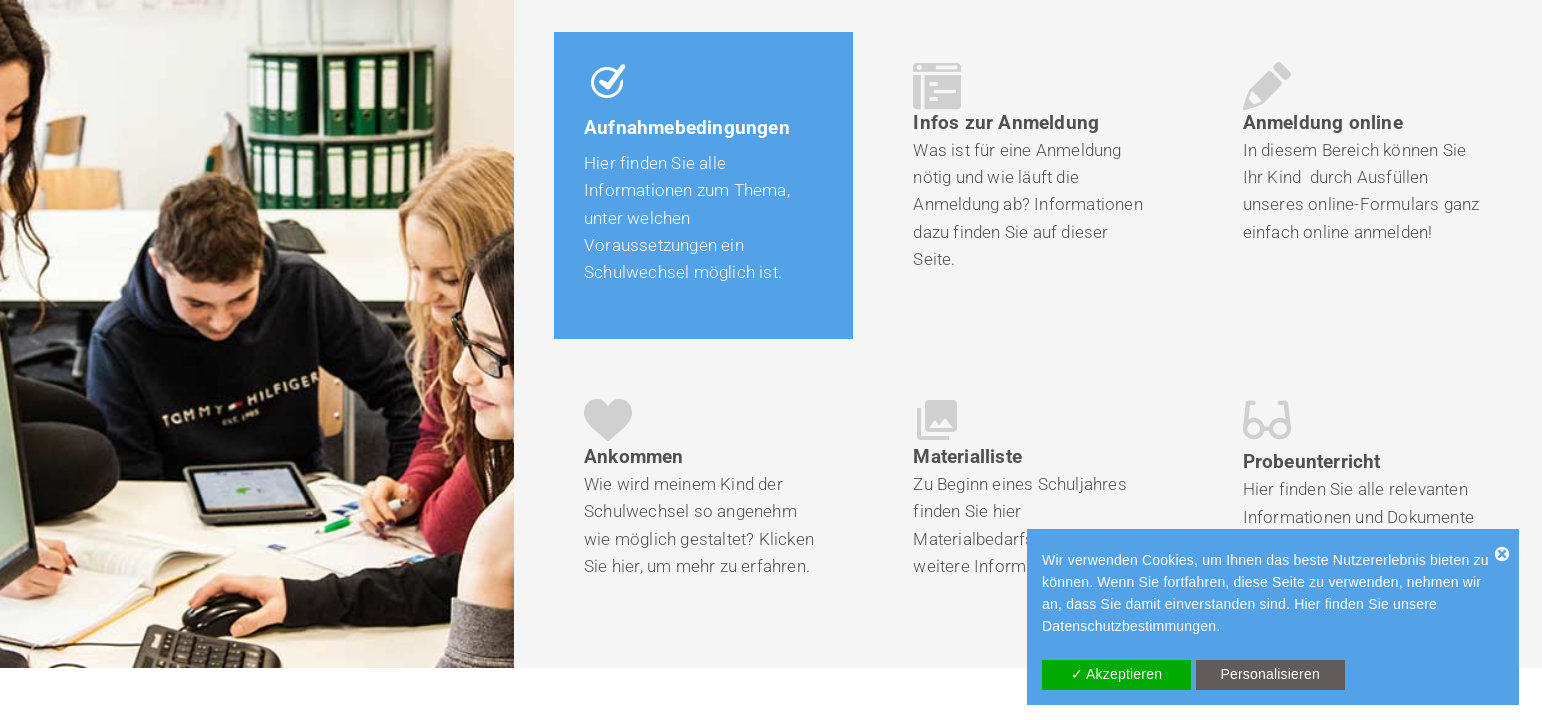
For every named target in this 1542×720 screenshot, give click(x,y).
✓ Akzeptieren (1117, 674)
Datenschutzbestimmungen (1129, 626)
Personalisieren (1270, 674)
